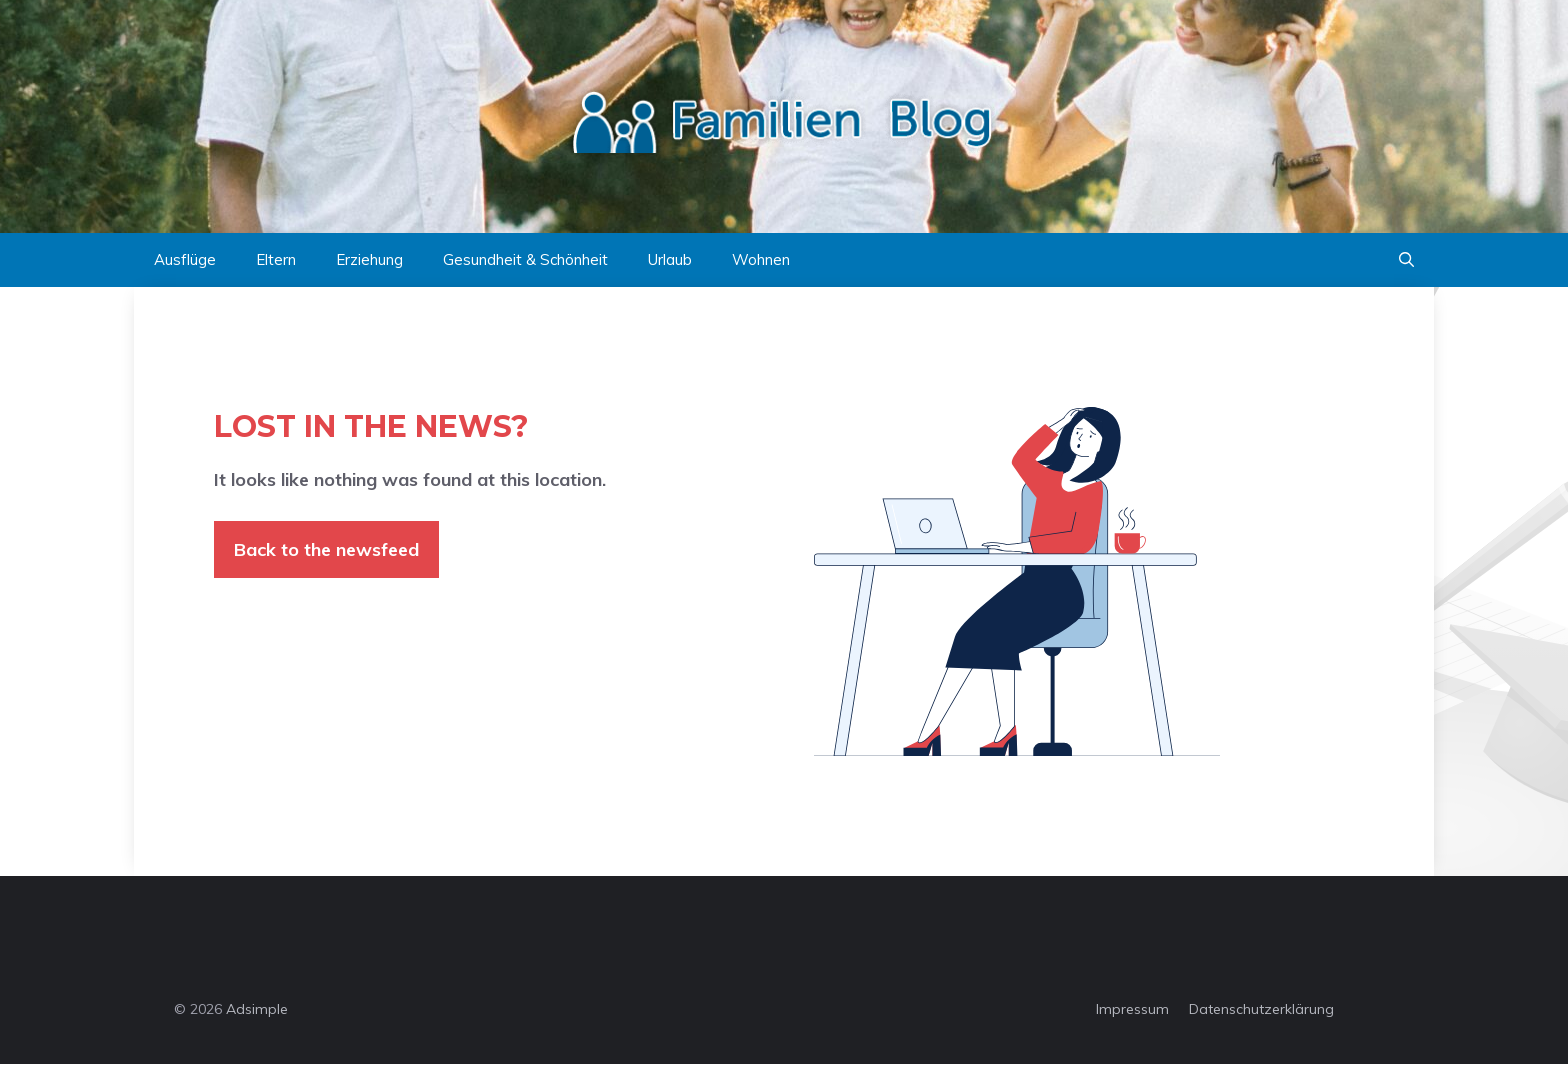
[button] (1406, 260)
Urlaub (670, 259)
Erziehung (369, 259)
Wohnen (761, 259)
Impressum (1132, 1009)
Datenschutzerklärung (1261, 1009)
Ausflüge (185, 259)
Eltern (276, 259)
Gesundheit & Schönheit (525, 259)
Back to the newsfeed (326, 549)
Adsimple (257, 1009)
